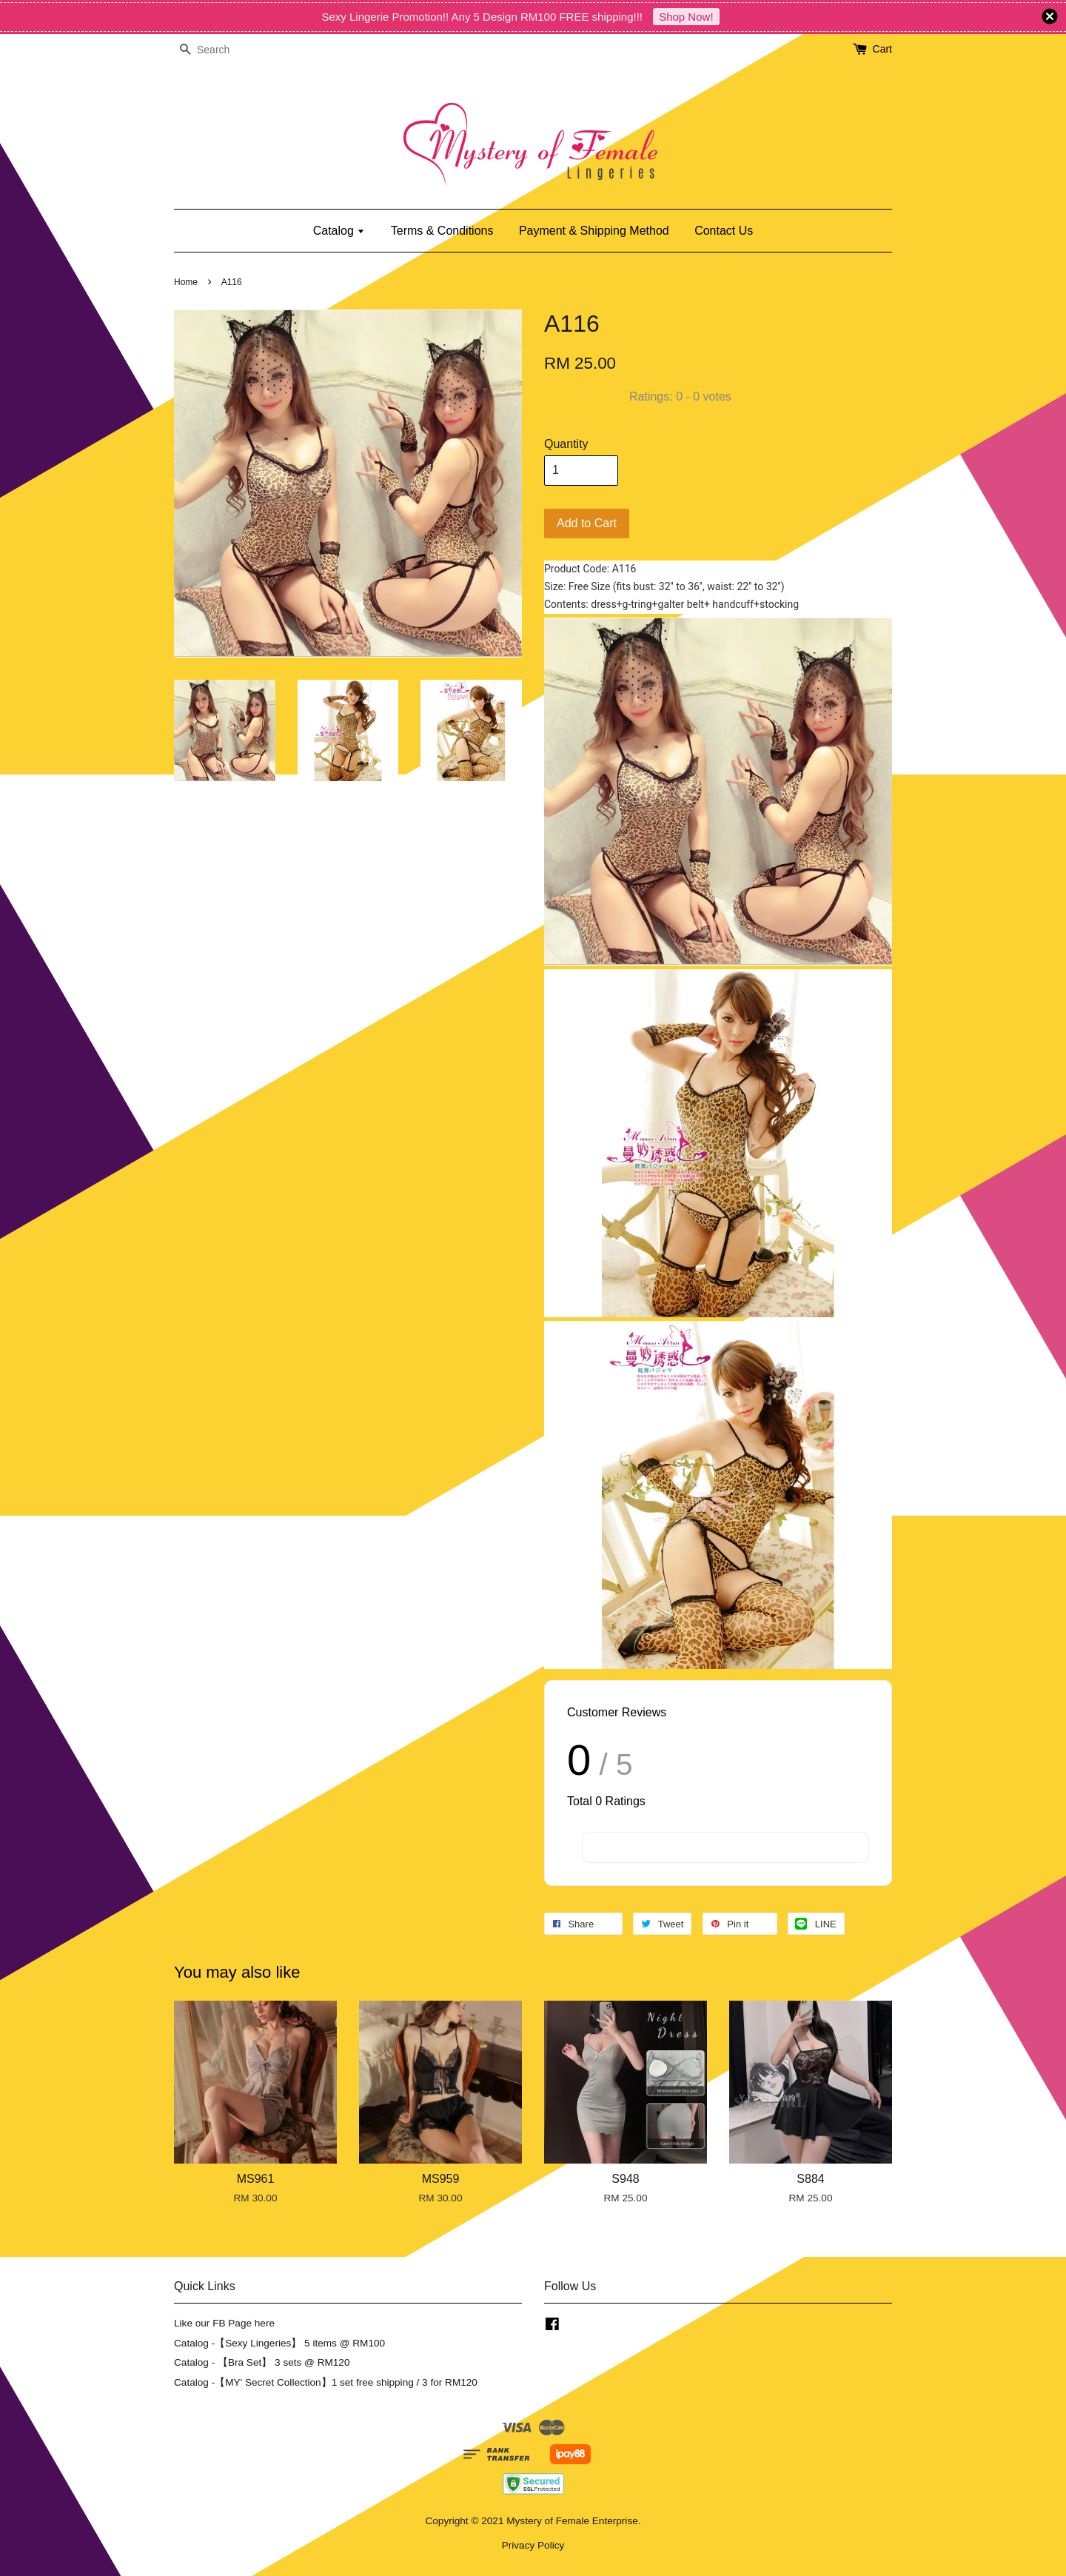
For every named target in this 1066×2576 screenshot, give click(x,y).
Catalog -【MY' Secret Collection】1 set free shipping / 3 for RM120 (325, 2382)
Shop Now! (686, 16)
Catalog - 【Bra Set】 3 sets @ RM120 (262, 2362)
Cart (882, 49)
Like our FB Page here (224, 2323)
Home (186, 282)
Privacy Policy (533, 2545)
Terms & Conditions (442, 230)
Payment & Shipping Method (594, 230)
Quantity (566, 444)
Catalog (339, 230)
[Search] (218, 50)
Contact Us (723, 230)
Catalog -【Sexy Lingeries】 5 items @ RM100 (279, 2343)
